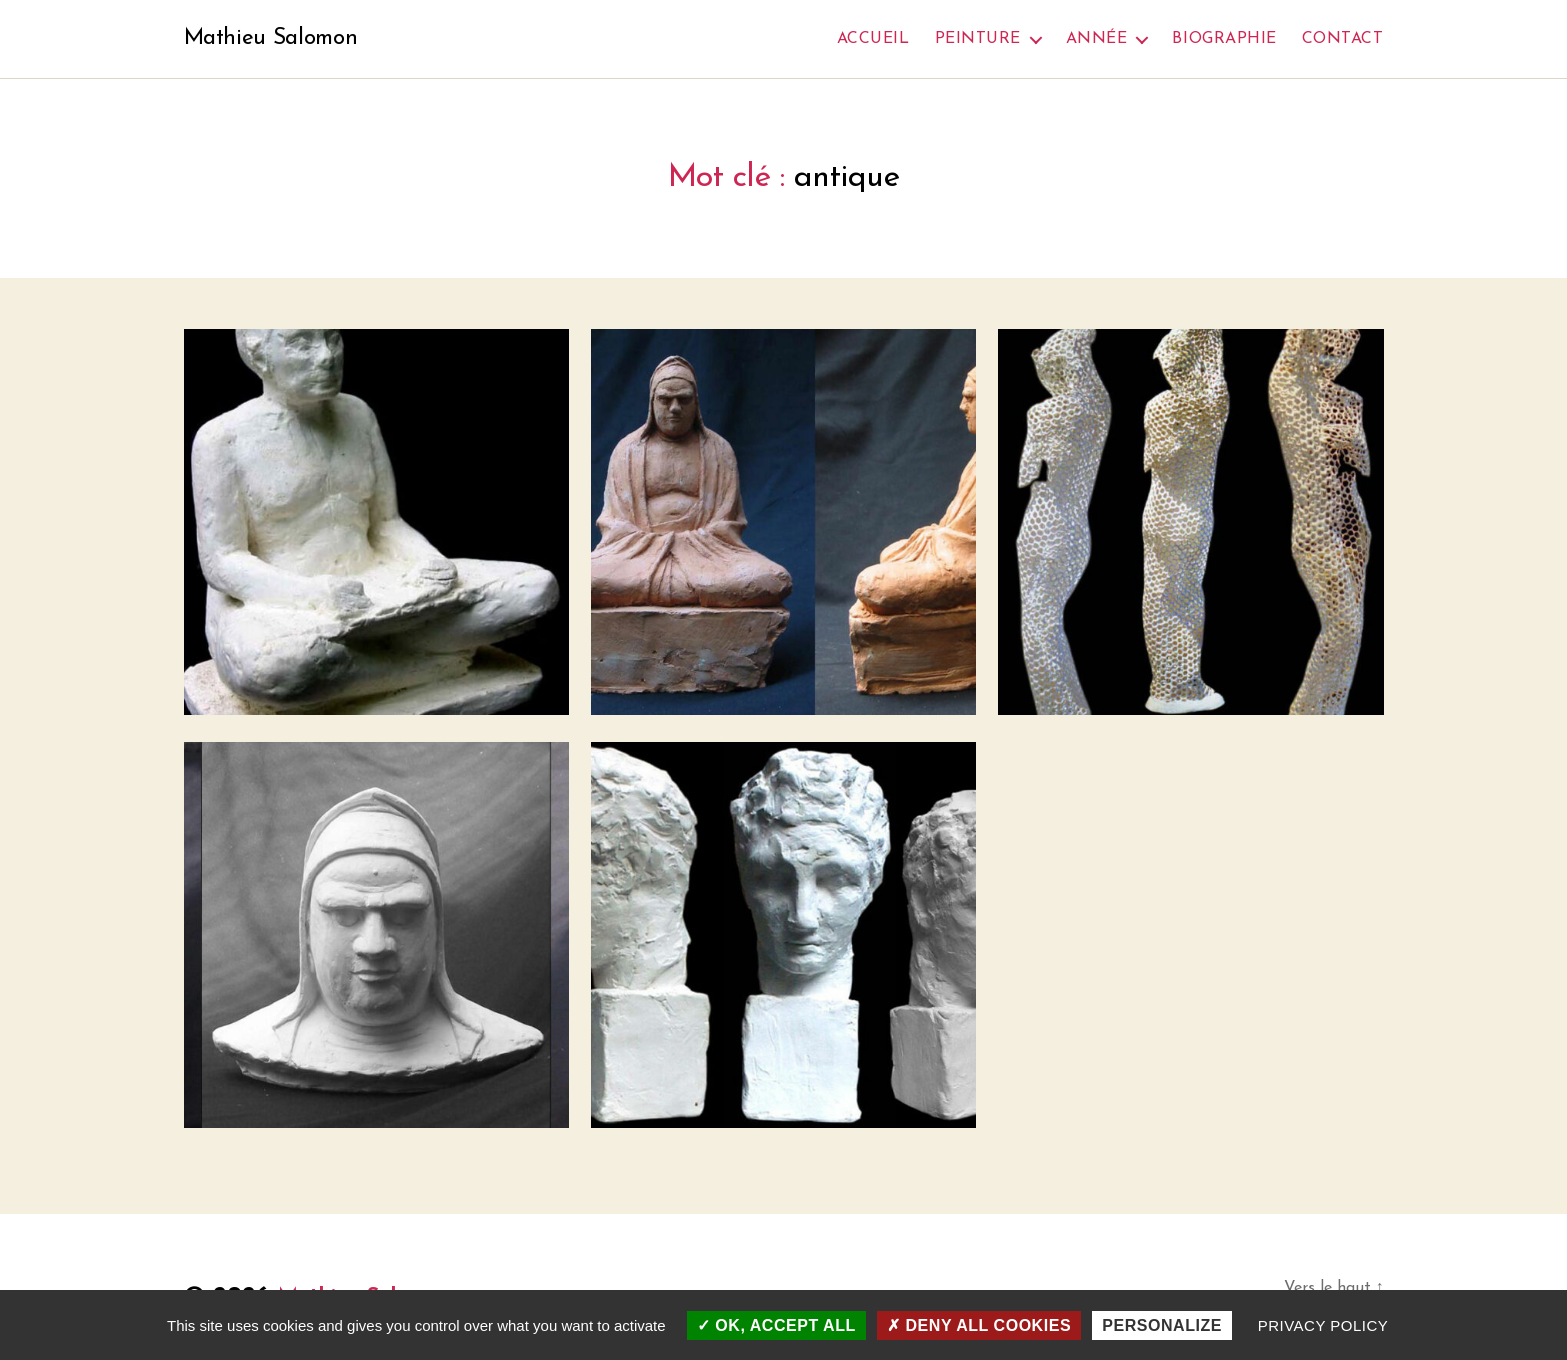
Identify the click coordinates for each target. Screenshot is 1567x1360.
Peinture (978, 39)
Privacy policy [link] (1323, 1325)
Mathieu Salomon (276, 40)
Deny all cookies (979, 1325)
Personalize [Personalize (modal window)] (1162, 1325)
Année (1097, 39)
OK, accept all (776, 1325)
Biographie (1224, 39)
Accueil (873, 39)
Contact (1343, 39)
